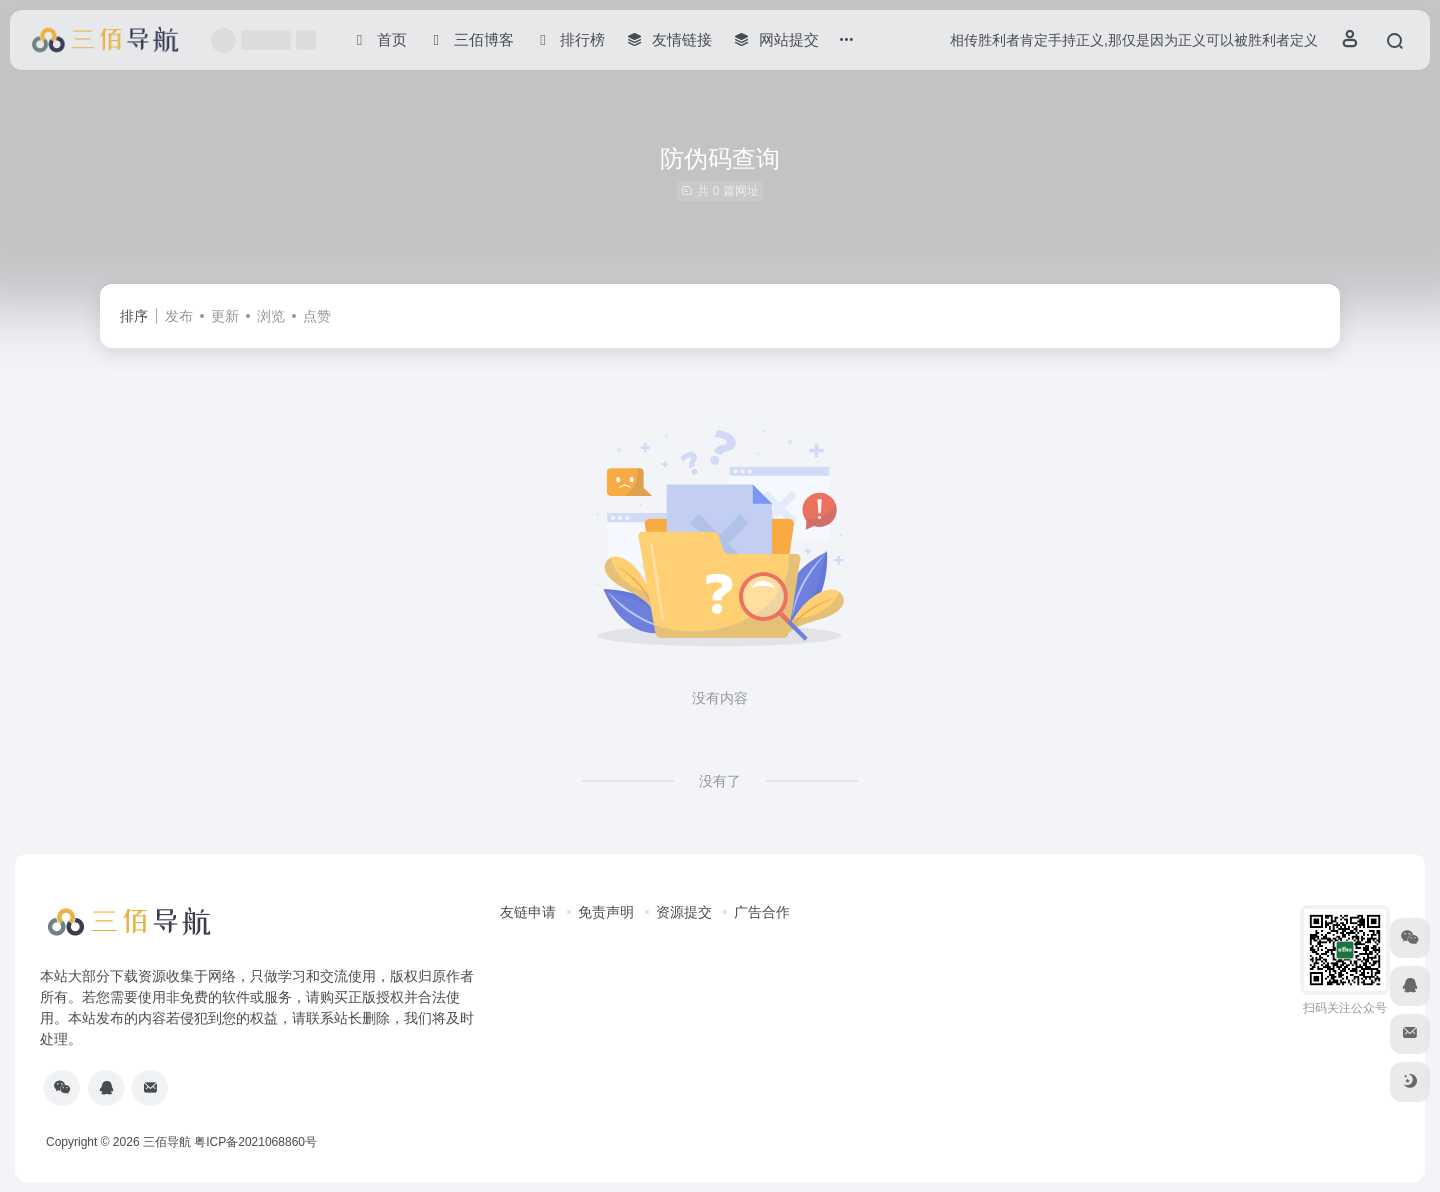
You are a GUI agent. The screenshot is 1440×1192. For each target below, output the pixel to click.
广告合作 (762, 912)
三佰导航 (167, 1142)
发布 (179, 316)
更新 (225, 316)
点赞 (317, 316)
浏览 (271, 316)
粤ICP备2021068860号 (255, 1142)
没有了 (720, 781)
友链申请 (528, 912)
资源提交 (684, 912)
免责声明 (606, 912)
